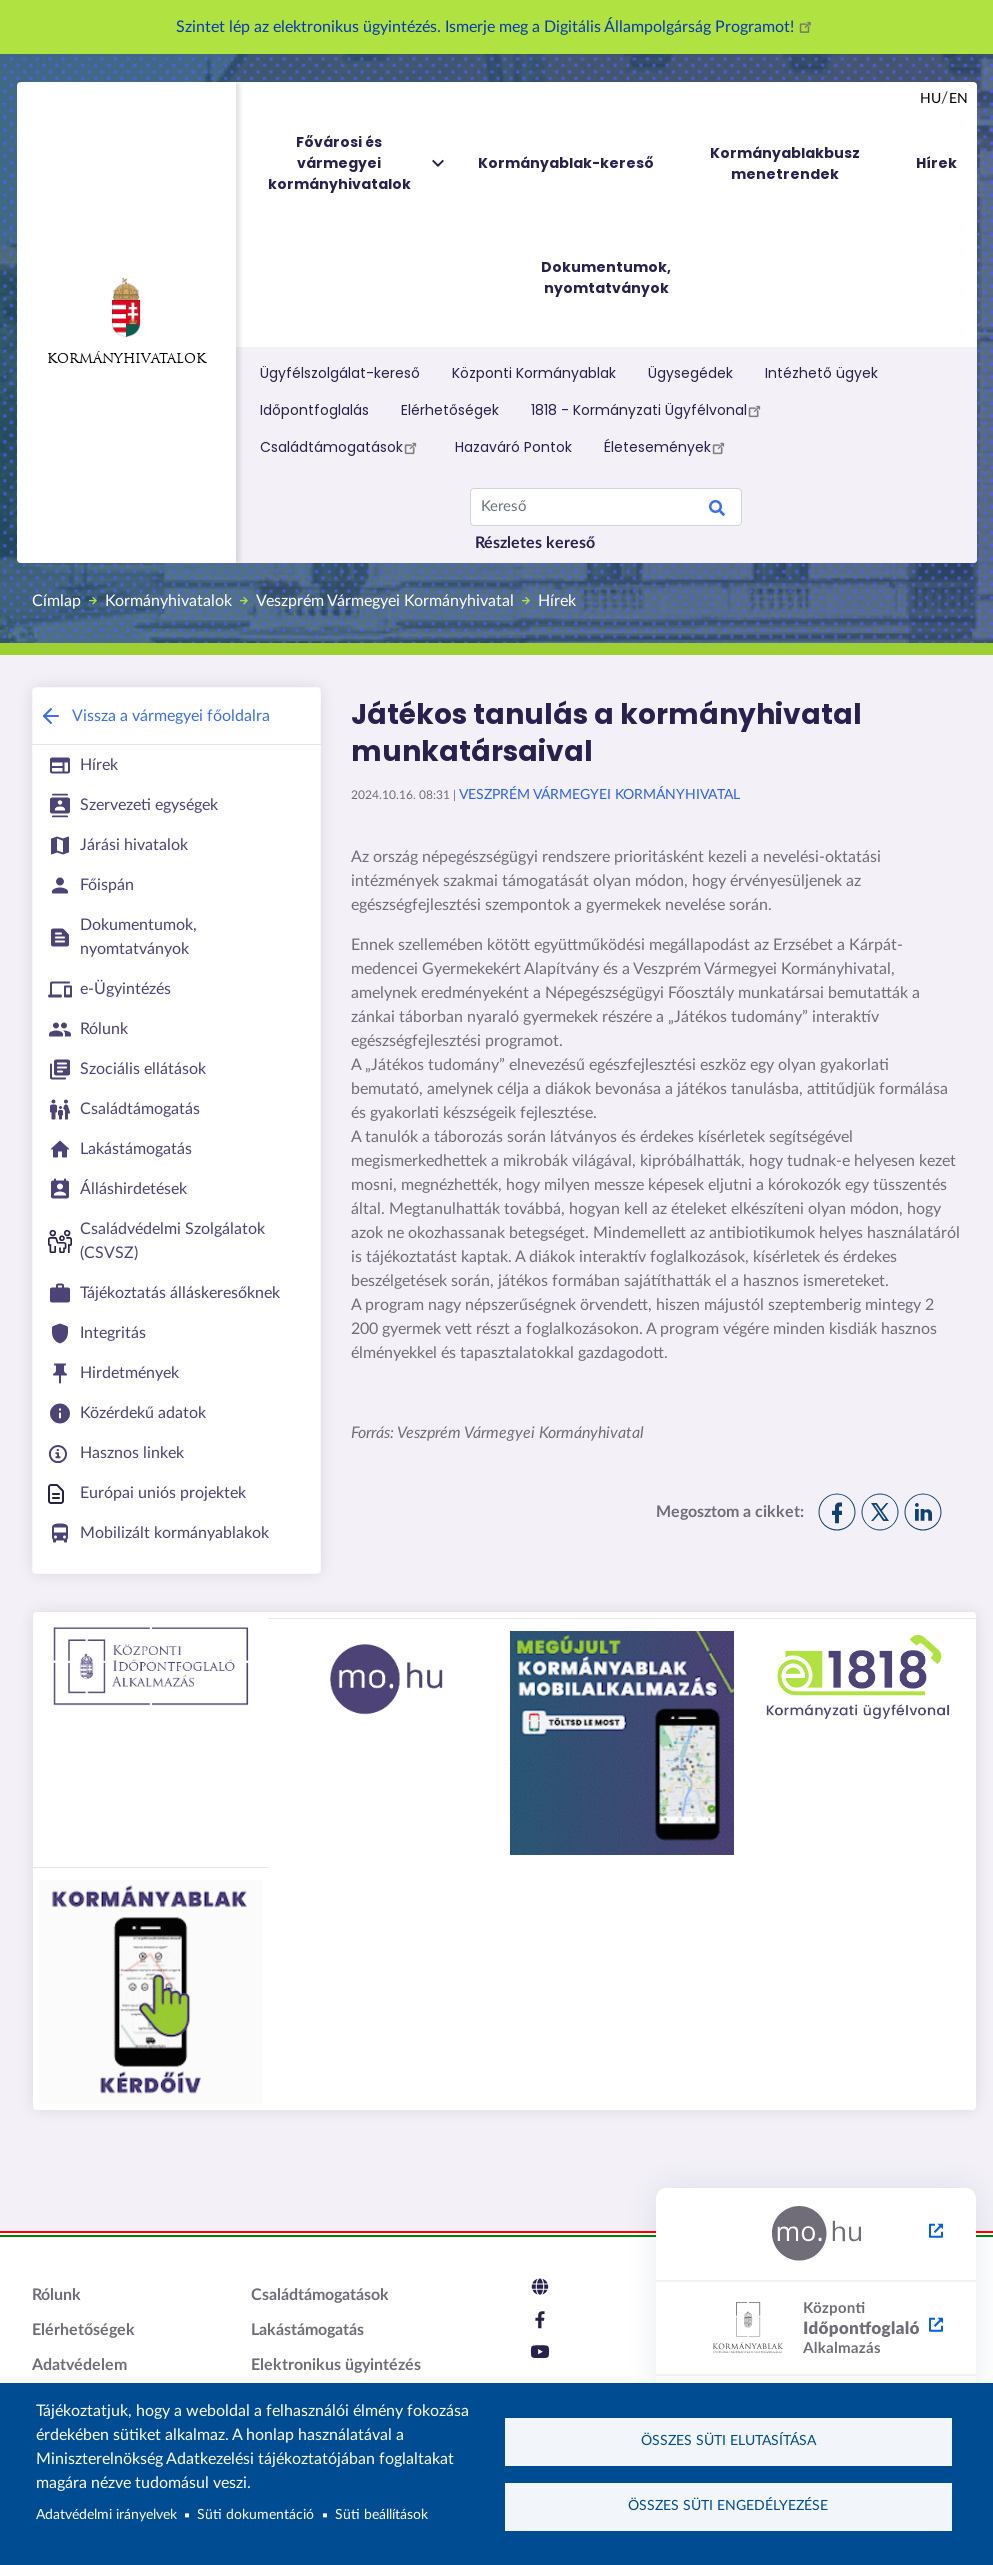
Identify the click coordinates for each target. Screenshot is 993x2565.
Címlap (56, 601)
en (958, 99)
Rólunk (56, 2295)
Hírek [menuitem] (936, 163)
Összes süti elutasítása (728, 2441)
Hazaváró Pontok (513, 447)
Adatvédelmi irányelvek (106, 2515)
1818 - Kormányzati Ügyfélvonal (649, 410)
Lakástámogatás (307, 2330)
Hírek (557, 601)
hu (930, 99)
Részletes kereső (535, 543)
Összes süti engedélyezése (728, 2506)
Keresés (717, 511)
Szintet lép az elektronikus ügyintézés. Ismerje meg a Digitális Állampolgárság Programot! (497, 27)
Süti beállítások (381, 2515)
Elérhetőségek (450, 410)
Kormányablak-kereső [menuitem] (566, 163)
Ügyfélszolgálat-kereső (340, 373)
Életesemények (667, 447)
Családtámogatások (341, 447)
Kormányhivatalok (126, 322)
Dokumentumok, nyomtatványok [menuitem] (606, 277)
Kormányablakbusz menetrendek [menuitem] (785, 163)
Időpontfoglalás (314, 410)
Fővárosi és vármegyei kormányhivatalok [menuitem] (358, 163)
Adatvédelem (79, 2365)
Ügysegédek (690, 373)
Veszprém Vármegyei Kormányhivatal (385, 601)
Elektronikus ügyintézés (336, 2365)
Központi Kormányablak (534, 373)
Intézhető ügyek (821, 373)
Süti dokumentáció (255, 2515)
